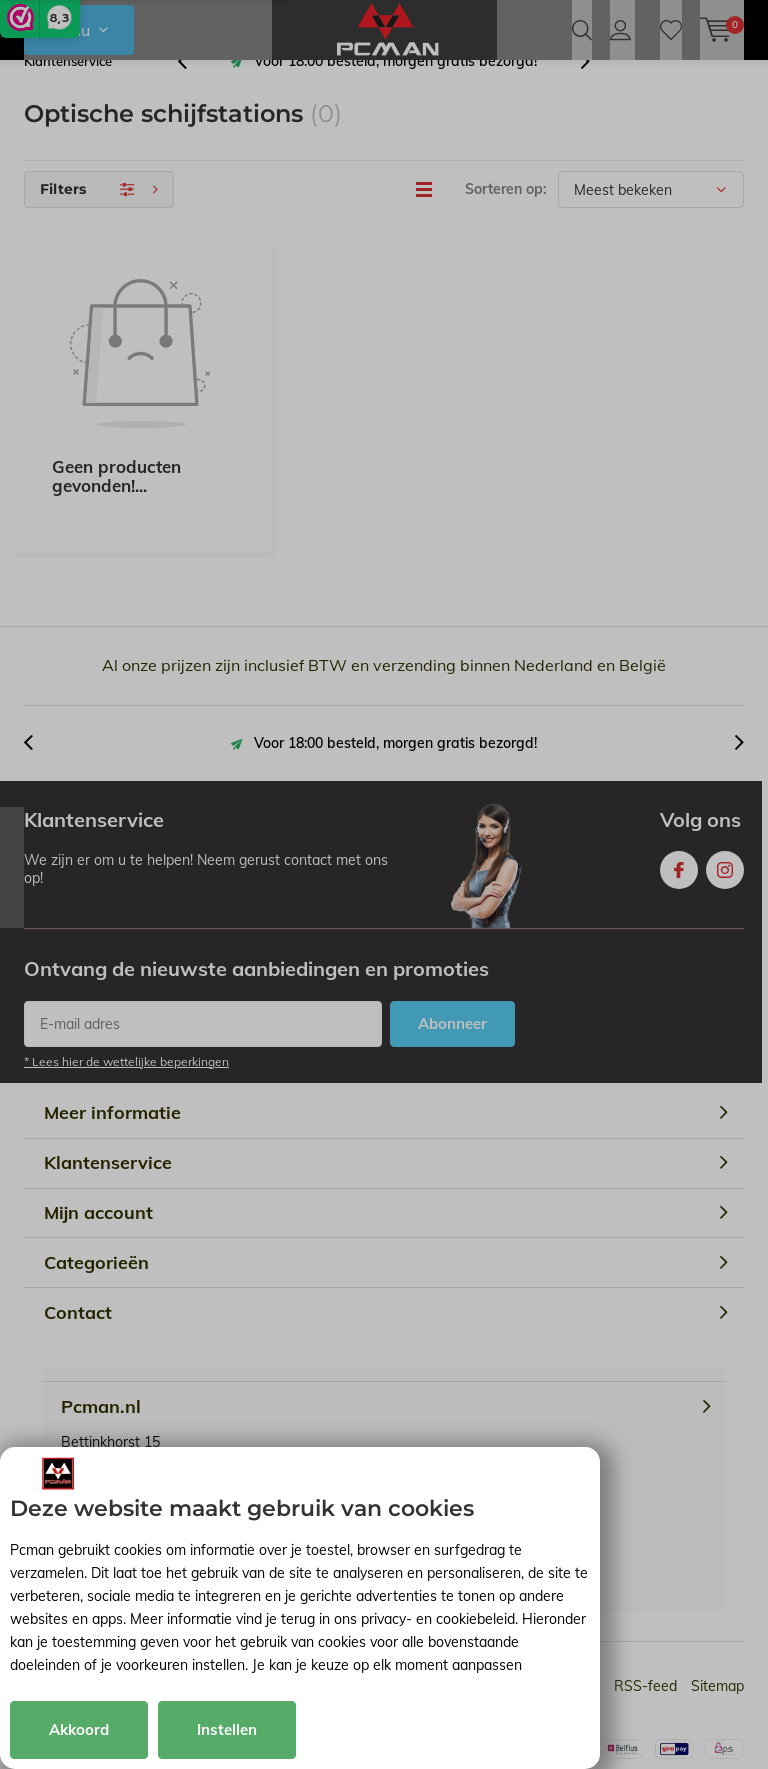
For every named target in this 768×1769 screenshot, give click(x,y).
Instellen (227, 1729)
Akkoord (79, 1729)
